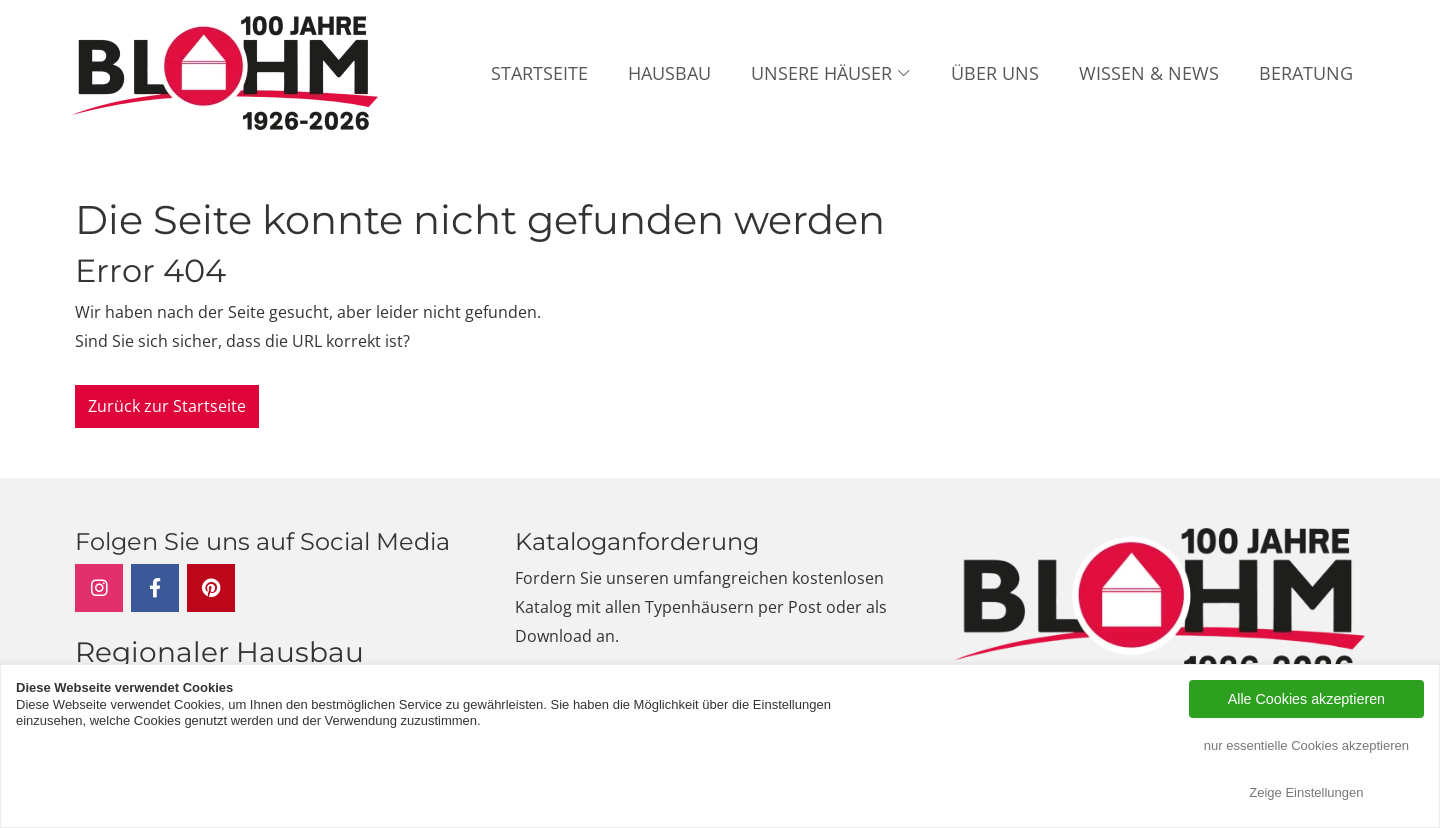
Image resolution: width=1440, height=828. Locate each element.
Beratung (1306, 73)
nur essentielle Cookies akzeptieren (1306, 745)
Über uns (995, 73)
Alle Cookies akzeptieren (1306, 699)
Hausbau (669, 73)
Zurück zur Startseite (167, 406)
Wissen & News (1149, 73)
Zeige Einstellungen (1306, 792)
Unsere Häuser (821, 73)
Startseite (539, 73)
